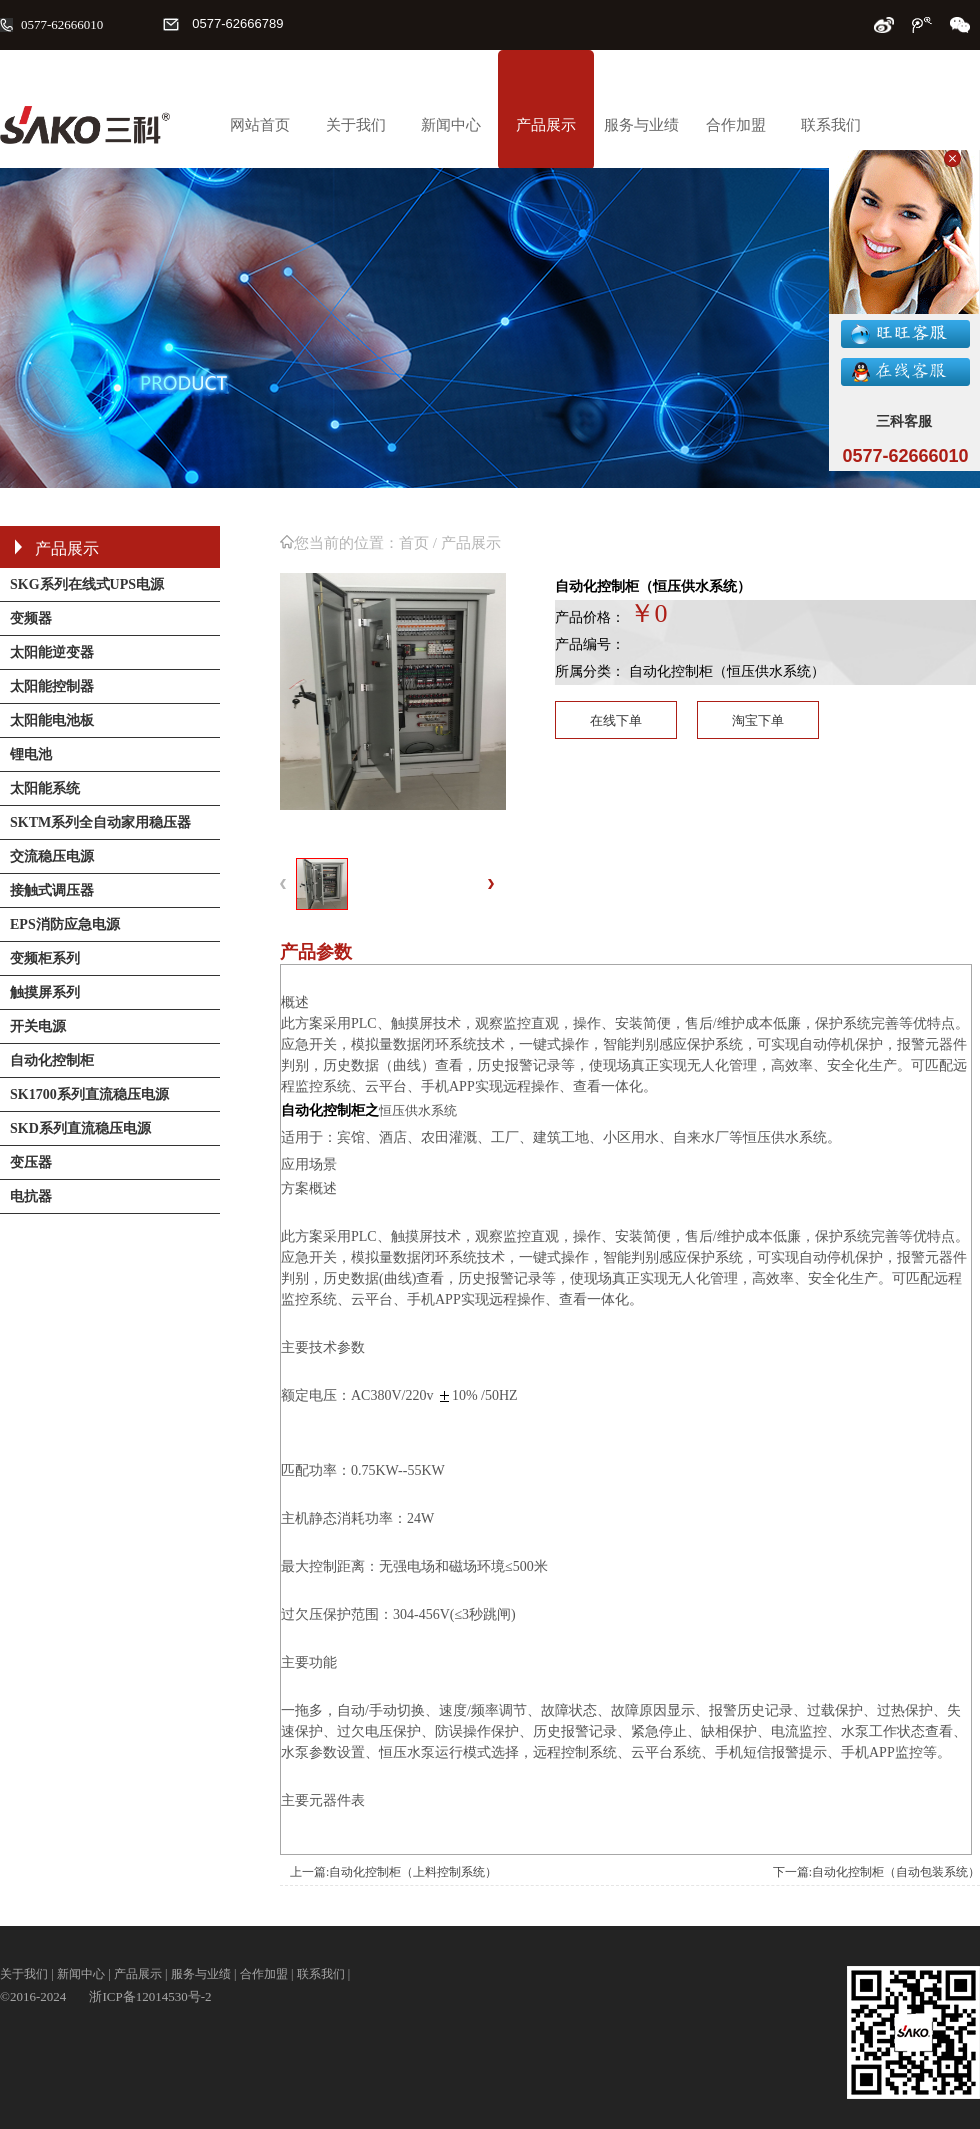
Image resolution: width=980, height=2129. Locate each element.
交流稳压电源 (52, 856)
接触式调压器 (52, 890)
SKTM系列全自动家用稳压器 (100, 822)
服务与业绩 (641, 125)
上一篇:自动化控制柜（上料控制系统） (393, 1872)
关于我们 (356, 125)
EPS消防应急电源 (65, 924)
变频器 (31, 618)
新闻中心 (451, 125)
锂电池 (31, 754)
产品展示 (546, 125)
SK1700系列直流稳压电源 (89, 1094)
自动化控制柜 (52, 1060)
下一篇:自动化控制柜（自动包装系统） (876, 1872)
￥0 (648, 613)
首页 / (420, 543)
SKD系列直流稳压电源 (80, 1128)
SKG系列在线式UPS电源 (87, 584)
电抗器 (31, 1196)
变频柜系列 (45, 958)
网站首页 (260, 125)
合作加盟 (736, 125)
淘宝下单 (758, 720)
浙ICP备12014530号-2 (150, 1996)
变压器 (31, 1162)
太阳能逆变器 (52, 652)
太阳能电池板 (52, 720)
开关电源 (38, 1026)
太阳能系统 (45, 788)
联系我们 (831, 125)
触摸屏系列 (45, 992)
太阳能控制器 (52, 686)
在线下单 (616, 720)
